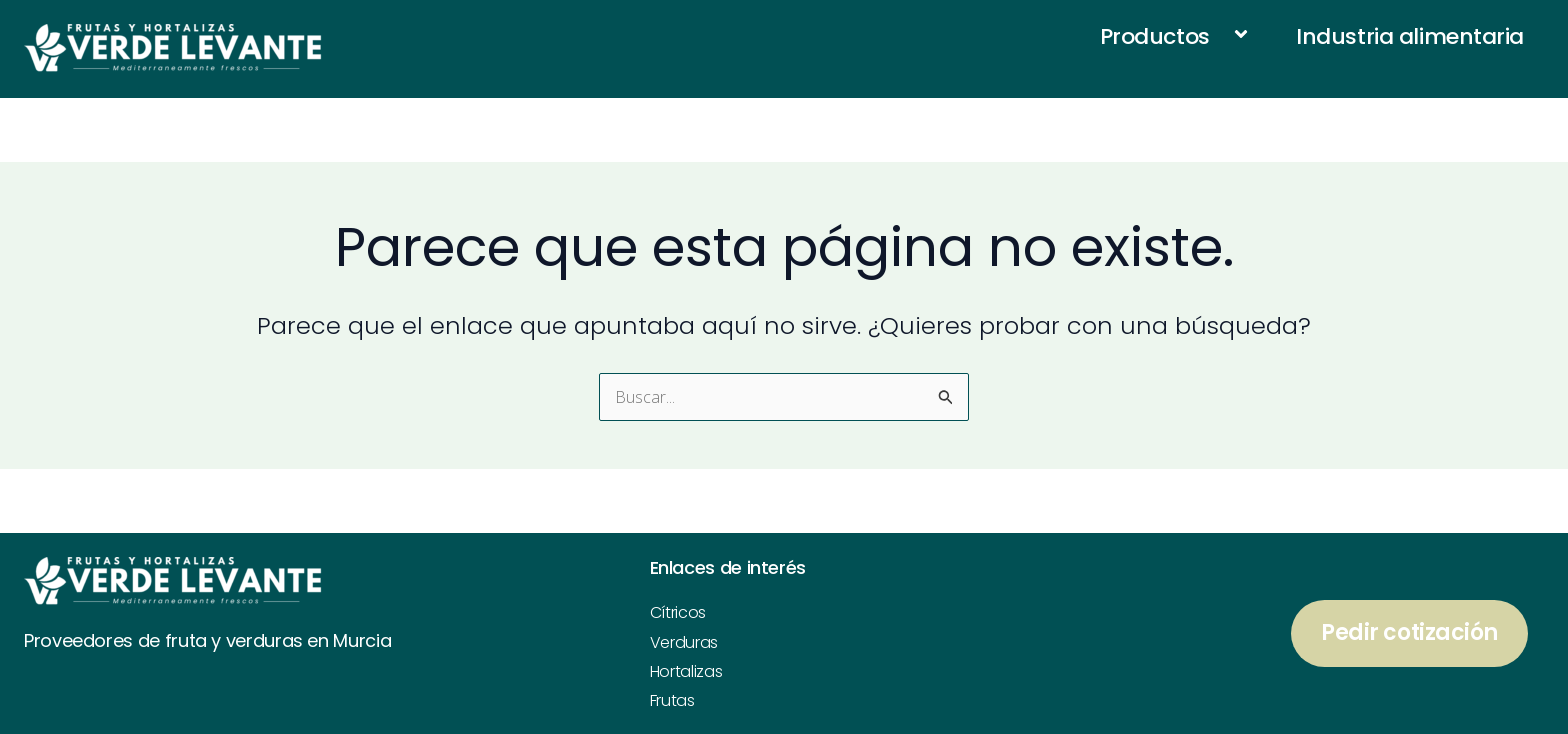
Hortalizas (686, 671)
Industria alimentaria (1410, 37)
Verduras (684, 642)
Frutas (672, 700)
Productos (1178, 36)
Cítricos (678, 612)
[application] (1218, 37)
